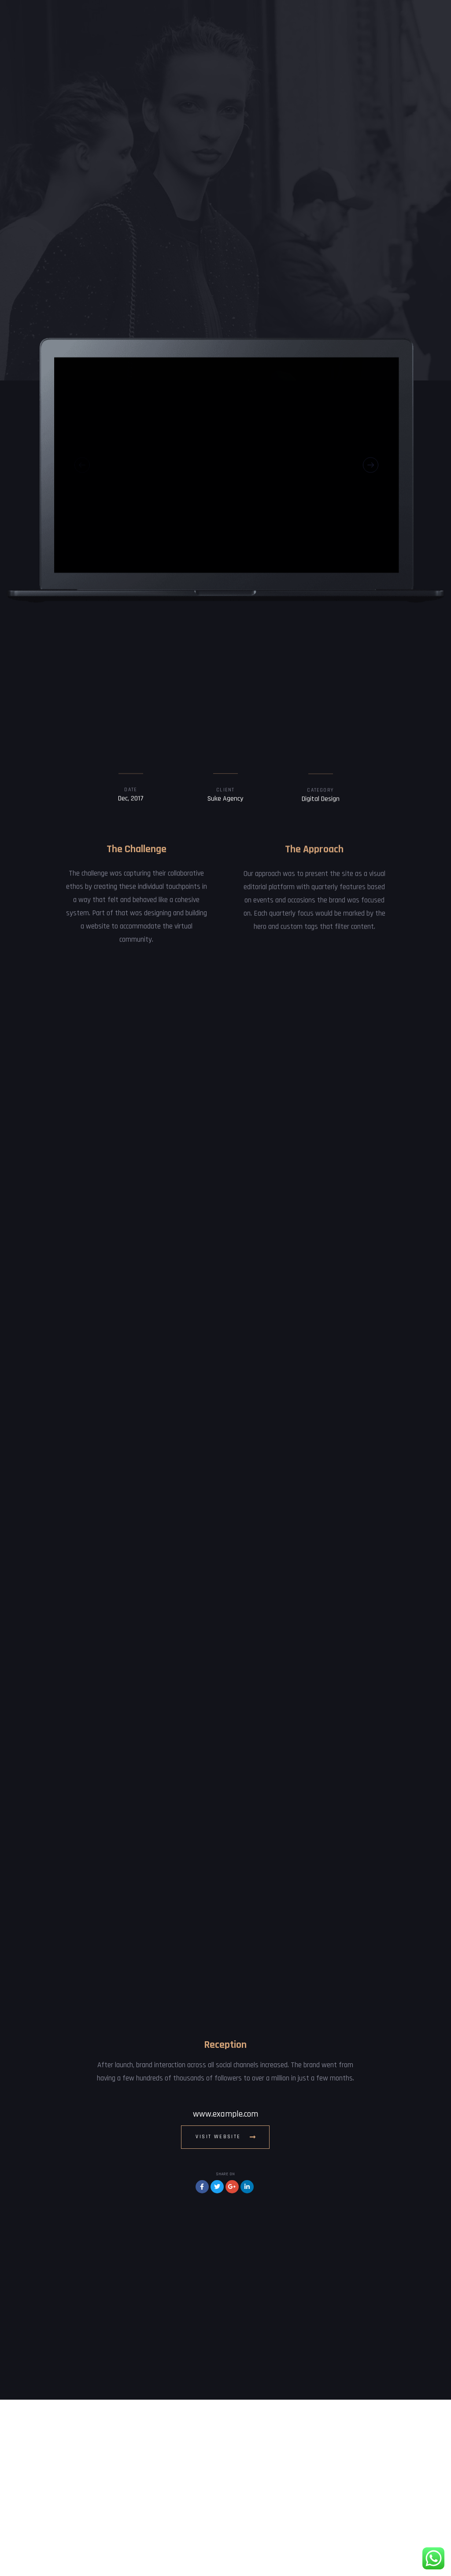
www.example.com (225, 2290)
